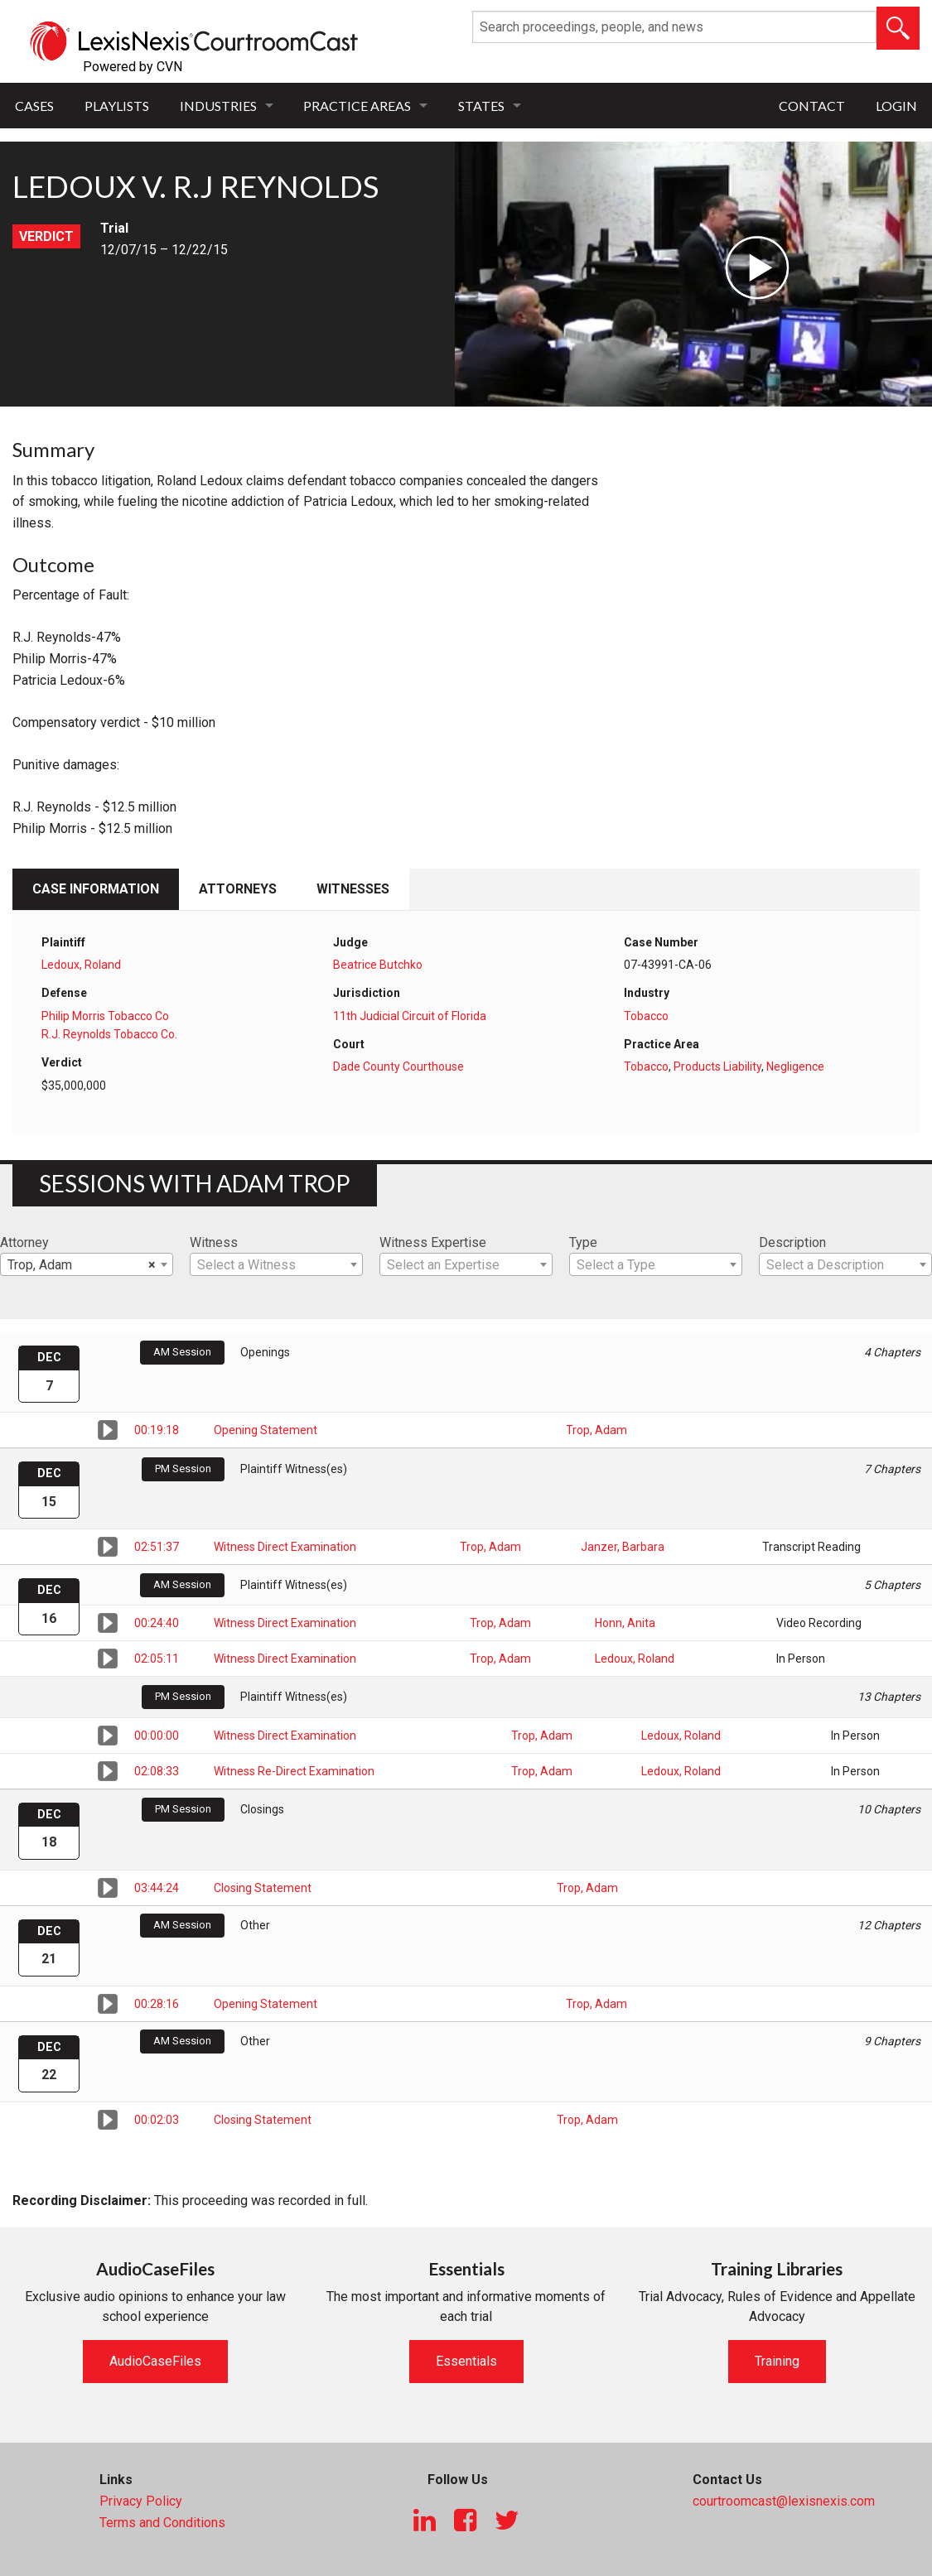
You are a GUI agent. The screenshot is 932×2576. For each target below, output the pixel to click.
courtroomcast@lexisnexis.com (784, 2501)
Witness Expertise (432, 1242)
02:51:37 (156, 1546)
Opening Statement (265, 1430)
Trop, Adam (596, 1430)
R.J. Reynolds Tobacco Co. (109, 1034)
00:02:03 (156, 2119)
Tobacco (646, 1016)
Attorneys (238, 889)
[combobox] (86, 1264)
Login (896, 105)
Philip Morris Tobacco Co (105, 1016)
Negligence (795, 1066)
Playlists (117, 105)
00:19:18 (156, 1430)
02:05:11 (156, 1658)
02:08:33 (156, 1771)
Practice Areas (357, 105)
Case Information (95, 889)
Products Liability (717, 1066)
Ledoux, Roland (81, 964)
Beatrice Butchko (378, 964)
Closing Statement (262, 1888)
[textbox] (276, 1265)
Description (792, 1242)
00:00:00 (156, 1735)
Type (583, 1242)
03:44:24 (156, 1888)
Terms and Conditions (162, 2522)
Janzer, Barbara (622, 1546)
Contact (812, 105)
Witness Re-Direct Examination (294, 1771)
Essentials (466, 2361)
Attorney (24, 1242)
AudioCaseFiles (155, 2361)
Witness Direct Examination (285, 1546)
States (481, 105)
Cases (34, 105)
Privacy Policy (140, 2501)
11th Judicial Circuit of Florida (409, 1016)
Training (777, 2361)
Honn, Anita (625, 1623)
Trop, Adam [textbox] (81, 1265)
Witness (214, 1242)
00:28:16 (156, 2003)
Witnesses (352, 889)
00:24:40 (156, 1623)
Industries (218, 105)
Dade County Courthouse (398, 1066)
